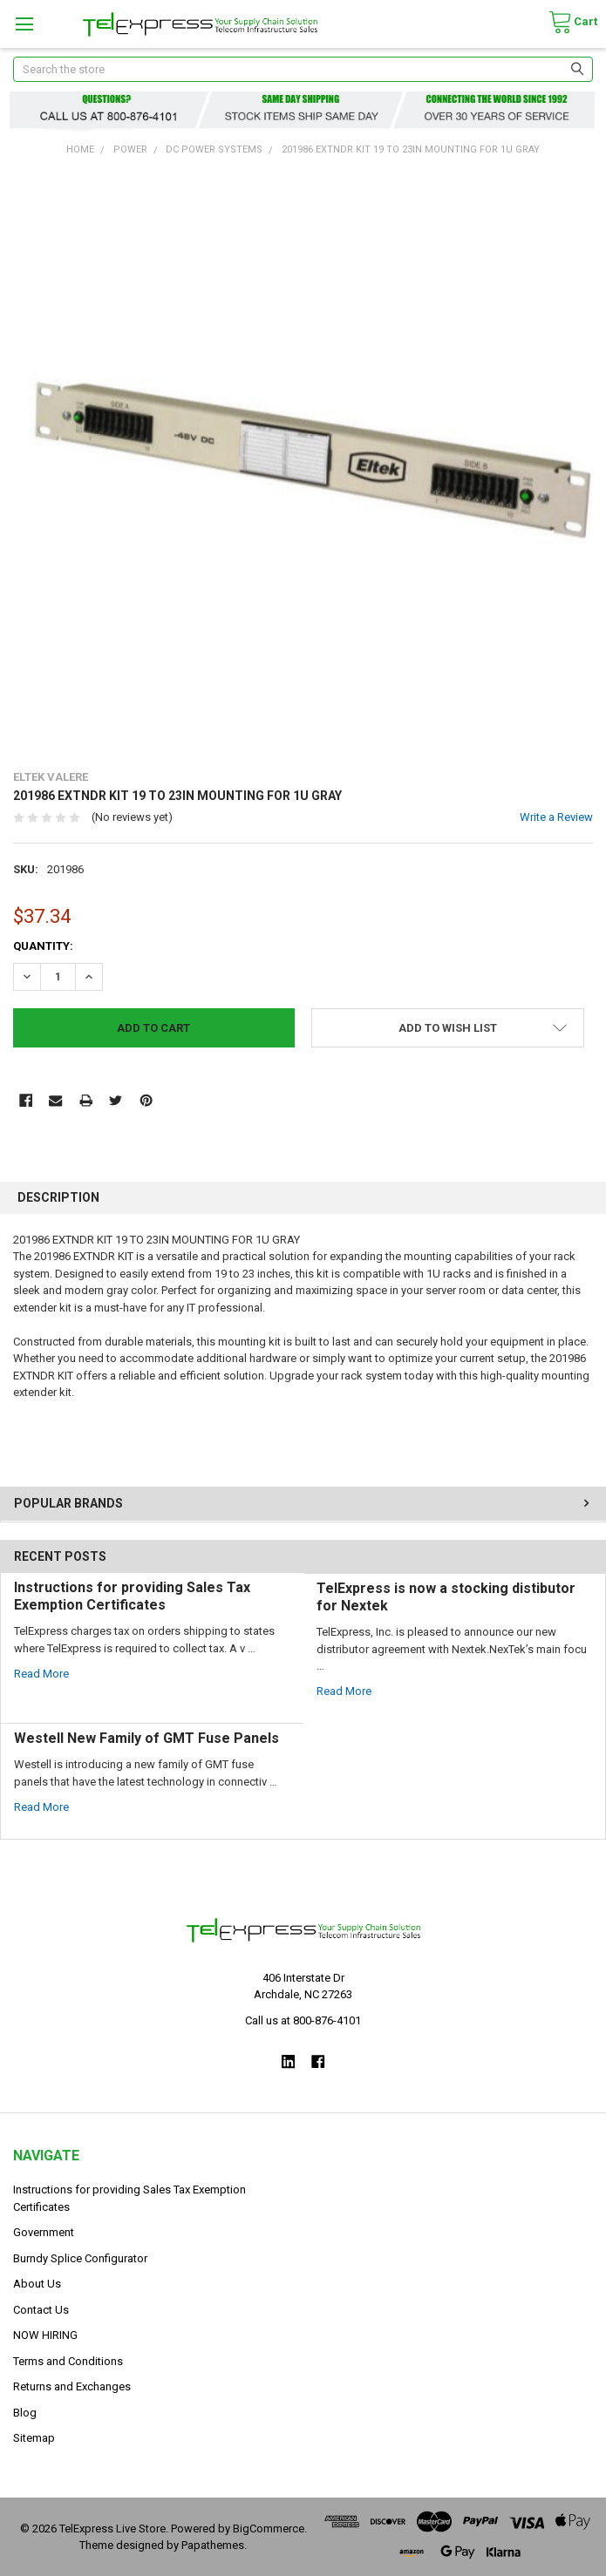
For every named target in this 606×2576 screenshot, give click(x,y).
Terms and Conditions (68, 2361)
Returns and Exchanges (72, 2386)
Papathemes (212, 2545)
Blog (25, 2412)
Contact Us (41, 2309)
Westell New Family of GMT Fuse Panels (146, 1738)
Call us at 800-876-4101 (303, 2020)
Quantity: (43, 945)
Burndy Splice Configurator (80, 2258)
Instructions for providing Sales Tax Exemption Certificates (132, 1596)
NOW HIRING (45, 2335)
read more (41, 1673)
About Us (37, 2283)
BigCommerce (268, 2528)
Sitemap (34, 2437)
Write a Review (556, 817)
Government (43, 2232)
